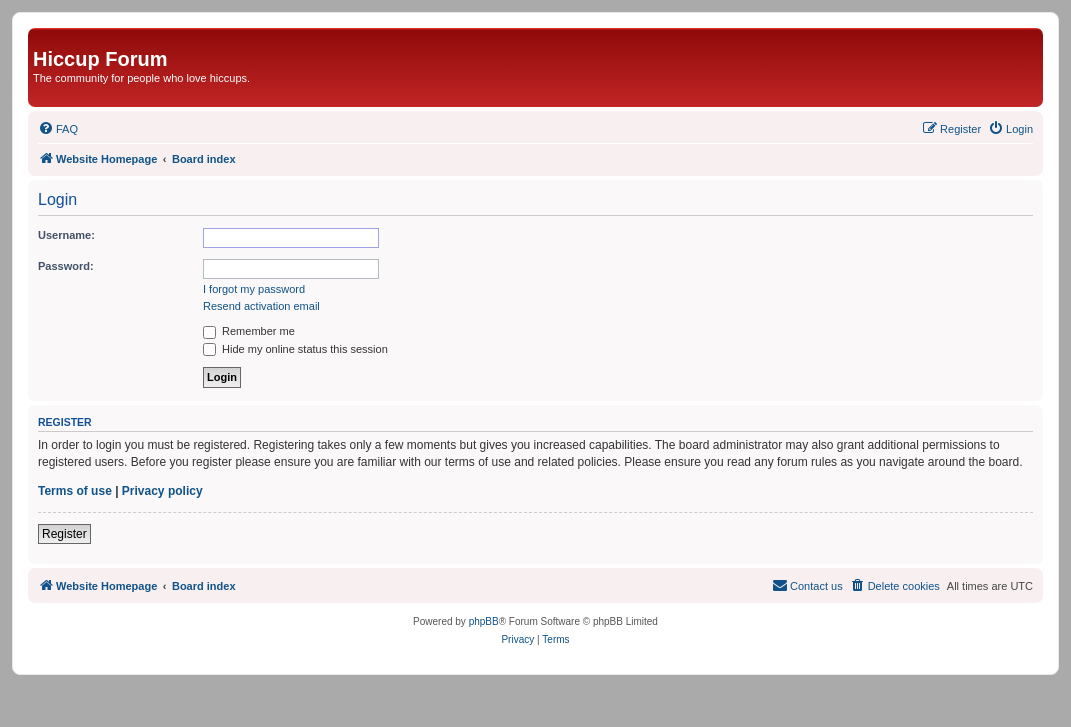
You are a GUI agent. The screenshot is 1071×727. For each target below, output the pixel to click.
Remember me (249, 331)
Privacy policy (162, 491)
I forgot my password (254, 289)
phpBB (484, 621)
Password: (66, 266)
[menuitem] (58, 129)
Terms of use (75, 491)
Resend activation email (261, 306)
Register (64, 534)
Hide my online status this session (295, 349)
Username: (66, 235)
